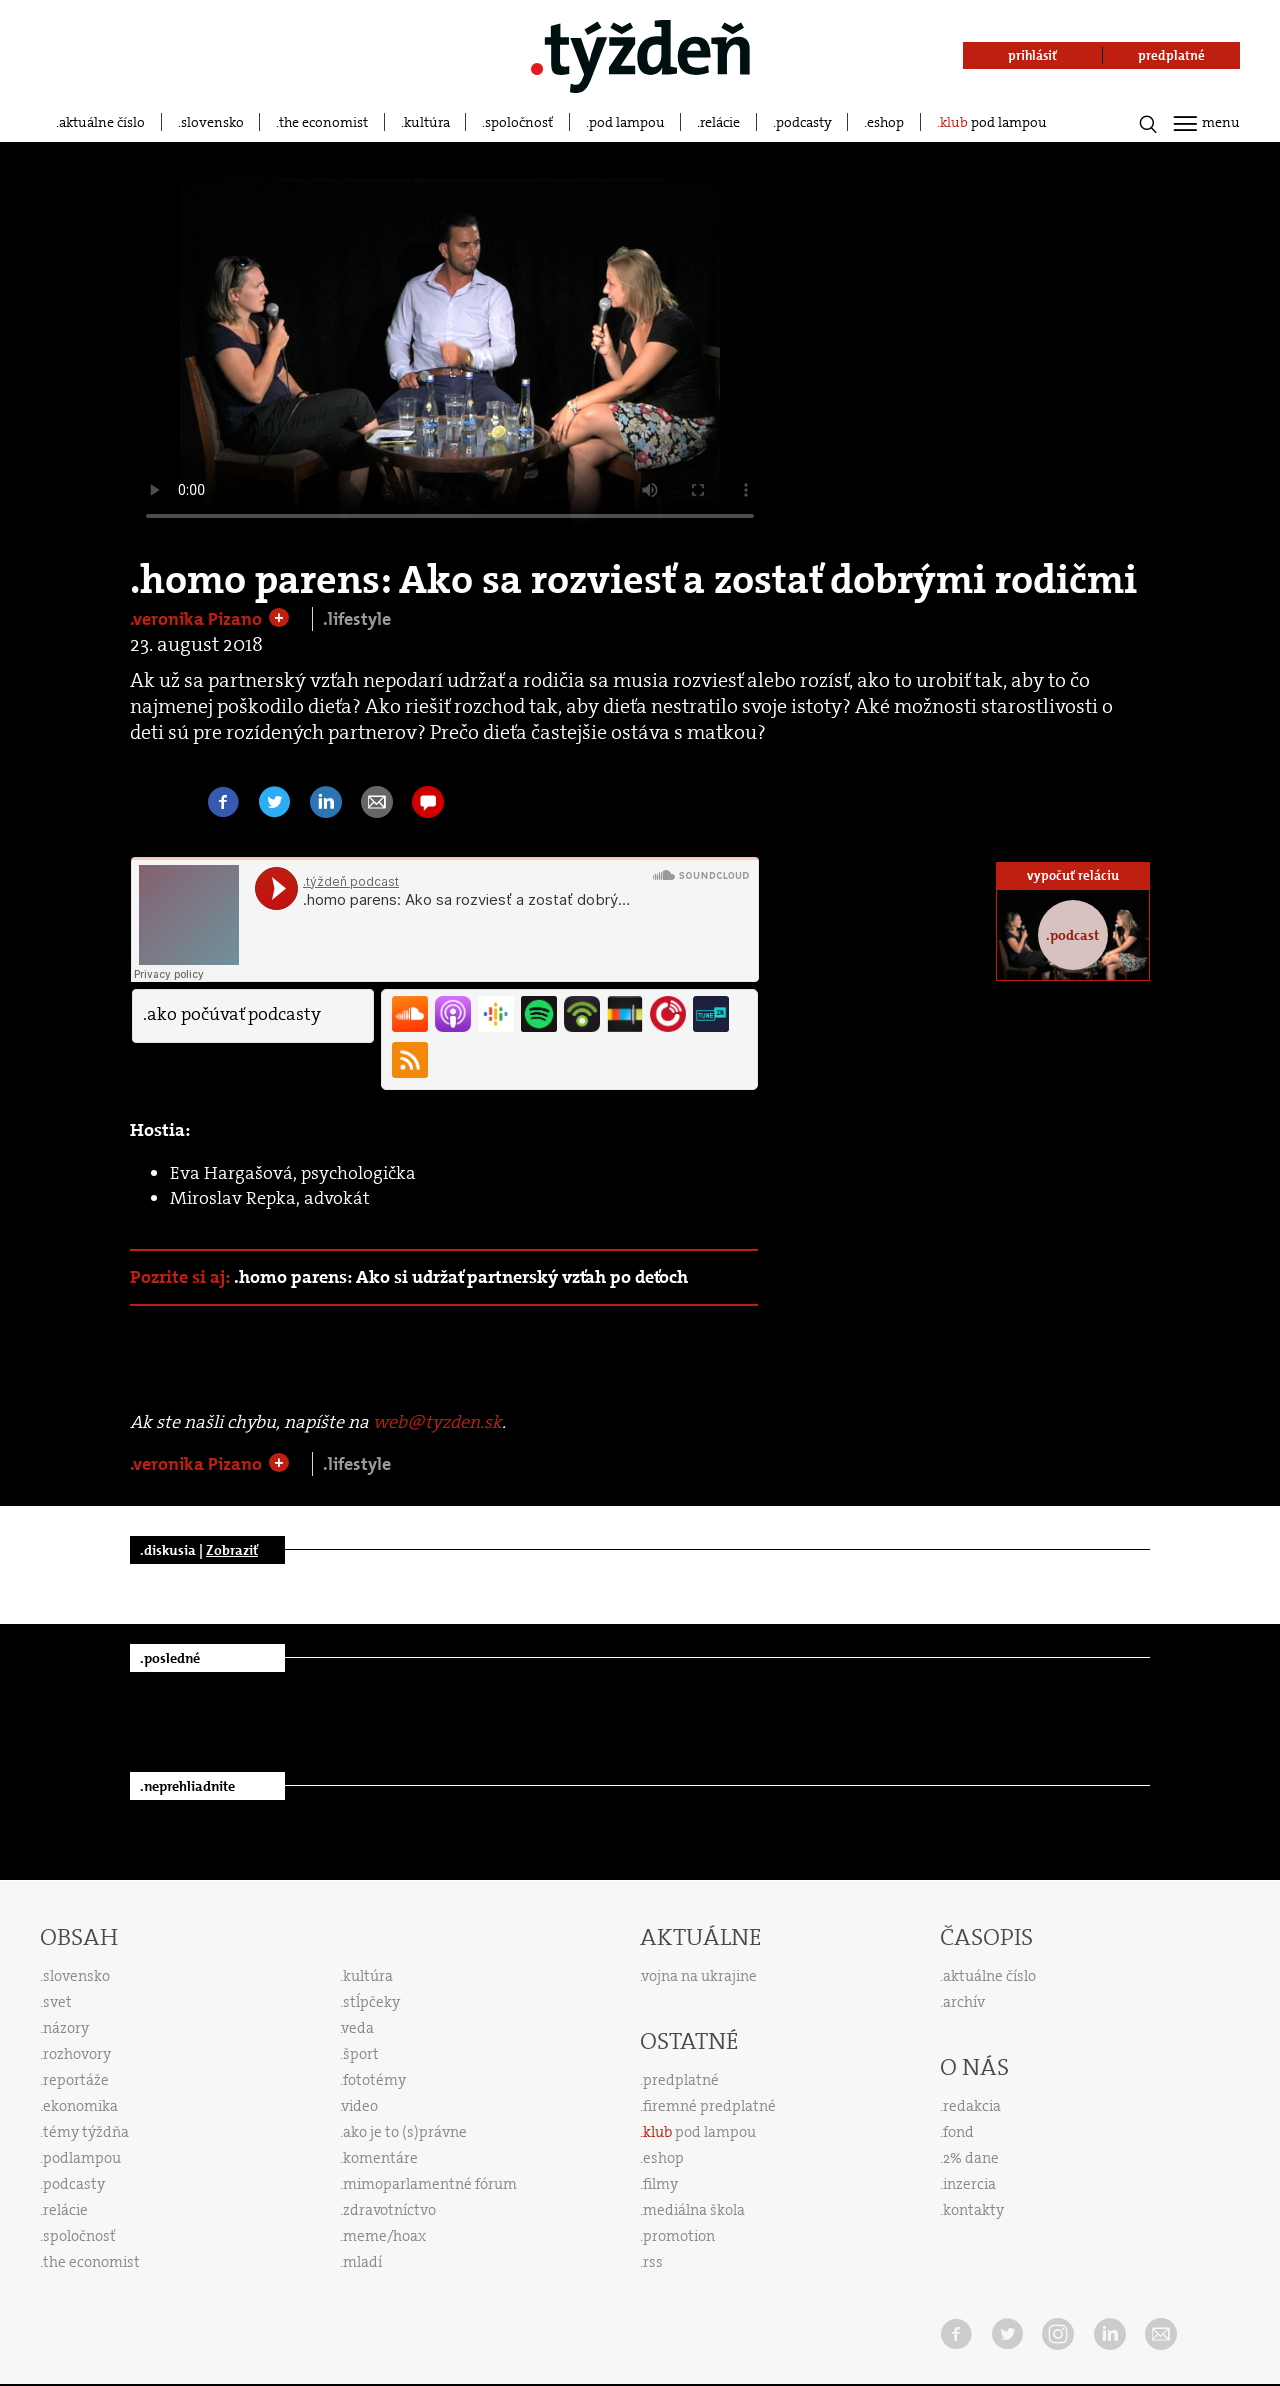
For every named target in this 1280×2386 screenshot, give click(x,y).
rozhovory (77, 2054)
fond (958, 2132)
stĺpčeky (371, 2002)
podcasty (804, 122)
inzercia (969, 2184)
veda (358, 2028)
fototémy (374, 2080)
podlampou (82, 2158)
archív (964, 2002)
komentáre (380, 2158)
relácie (720, 122)
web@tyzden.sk (437, 1422)
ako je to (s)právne (405, 2132)
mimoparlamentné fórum (430, 2184)
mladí (362, 2262)
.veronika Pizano (198, 619)
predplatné (681, 2080)
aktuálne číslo (102, 122)
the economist (323, 122)
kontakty (973, 2210)
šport (361, 2054)
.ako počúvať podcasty (232, 1014)
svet (57, 2002)
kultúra (427, 122)
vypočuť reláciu (1073, 875)
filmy (660, 2184)
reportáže (76, 2080)
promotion (679, 2236)
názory (66, 2028)
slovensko (212, 122)
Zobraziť (232, 1550)
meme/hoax (384, 2236)
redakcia (972, 2106)
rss (653, 2262)
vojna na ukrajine (699, 1976)
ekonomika (80, 2106)
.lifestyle (357, 619)
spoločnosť (519, 122)
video (360, 2106)
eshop (885, 122)
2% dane (971, 2158)
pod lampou (627, 122)
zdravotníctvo (389, 2210)
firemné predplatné (709, 2106)
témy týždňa (86, 2132)
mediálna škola (694, 2210)
